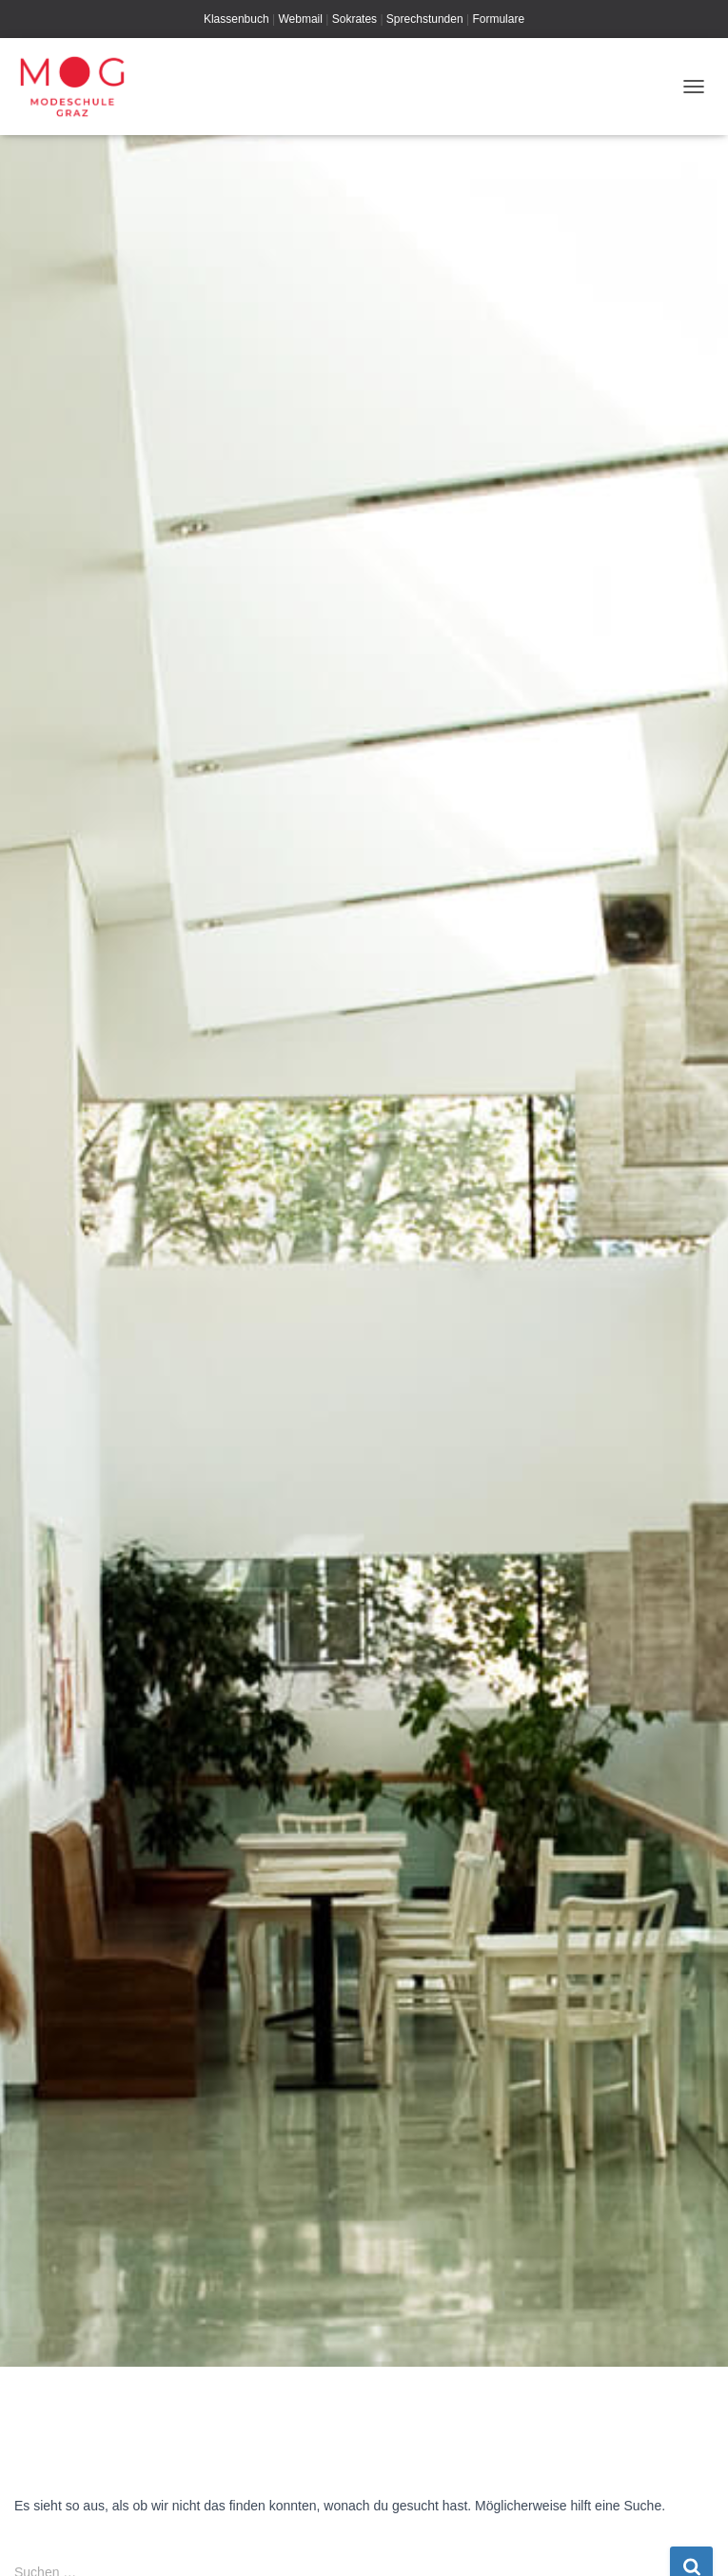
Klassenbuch (236, 19)
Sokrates (354, 19)
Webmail (300, 19)
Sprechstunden (424, 19)
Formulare (498, 19)
